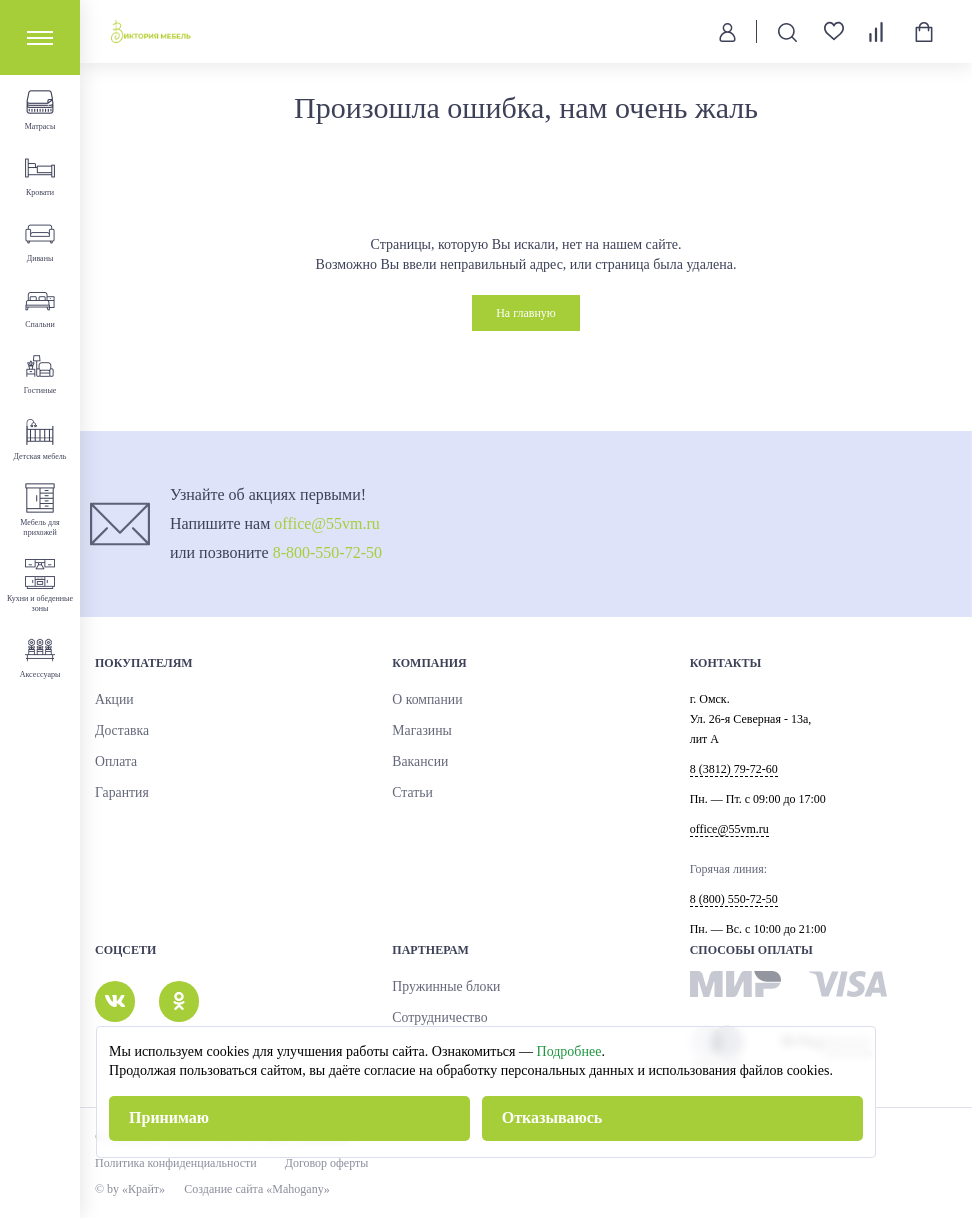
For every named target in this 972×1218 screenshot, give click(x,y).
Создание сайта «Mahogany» (265, 1189)
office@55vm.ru (327, 523)
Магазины (418, 731)
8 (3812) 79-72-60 (734, 769)
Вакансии (416, 762)
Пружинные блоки (439, 987)
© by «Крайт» (130, 1189)
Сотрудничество (433, 1018)
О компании (422, 700)
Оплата (113, 762)
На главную (526, 313)
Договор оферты (327, 1163)
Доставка (118, 731)
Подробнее (569, 1051)
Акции (112, 700)
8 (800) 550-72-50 (734, 899)
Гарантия (118, 793)
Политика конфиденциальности (176, 1163)
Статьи (409, 793)
